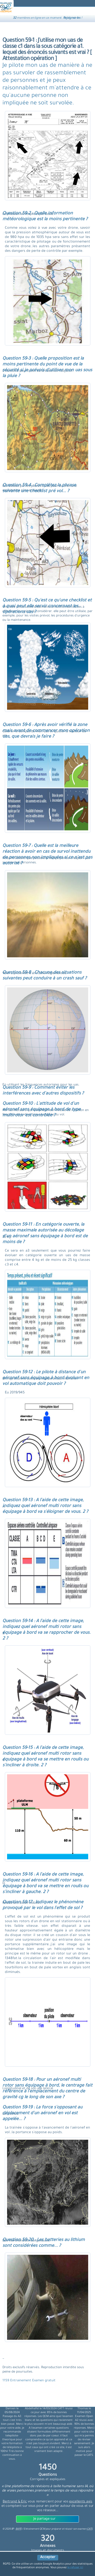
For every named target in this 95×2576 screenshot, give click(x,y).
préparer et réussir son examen (72, 2529)
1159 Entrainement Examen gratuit (29, 2380)
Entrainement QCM (35, 2529)
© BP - (11, 2529)
